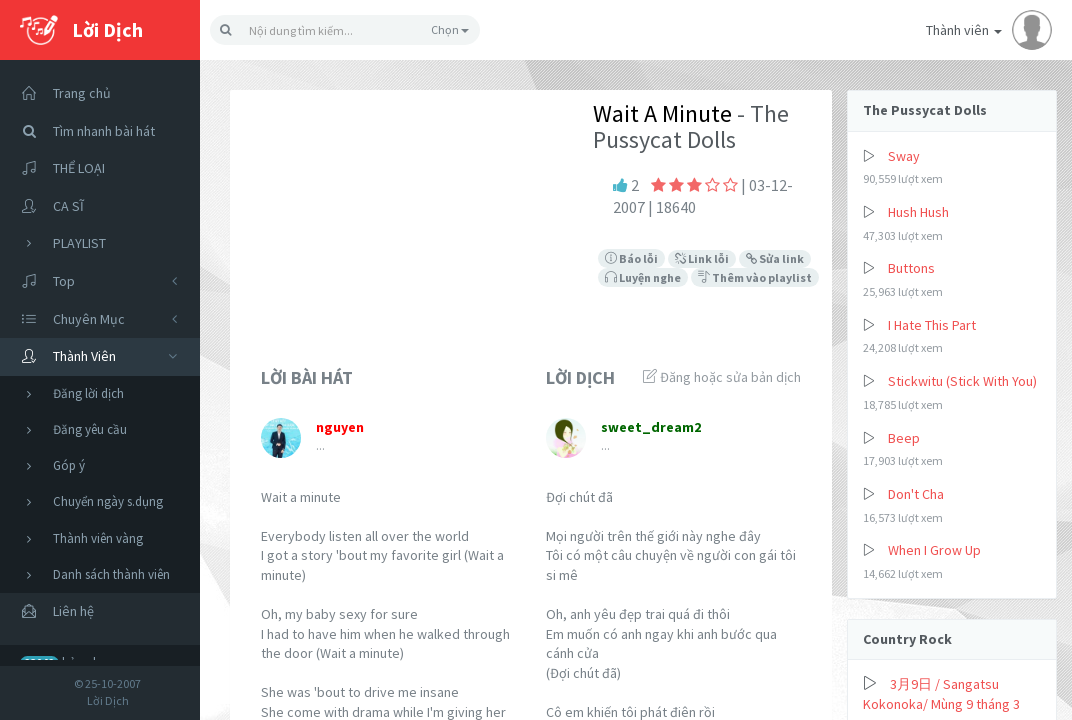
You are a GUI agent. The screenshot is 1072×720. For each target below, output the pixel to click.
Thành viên (989, 30)
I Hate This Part (932, 325)
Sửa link (775, 258)
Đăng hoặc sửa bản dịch (722, 377)
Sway (904, 156)
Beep (904, 438)
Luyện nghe (643, 277)
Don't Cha (916, 494)
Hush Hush (918, 212)
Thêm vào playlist (755, 277)
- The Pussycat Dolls (691, 126)
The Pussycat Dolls (925, 110)
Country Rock (907, 639)
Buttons (911, 268)
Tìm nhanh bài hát (82, 131)
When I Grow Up (934, 550)
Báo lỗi (631, 258)
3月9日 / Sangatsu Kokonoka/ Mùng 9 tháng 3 (941, 694)
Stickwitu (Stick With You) (962, 381)
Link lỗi (702, 258)
